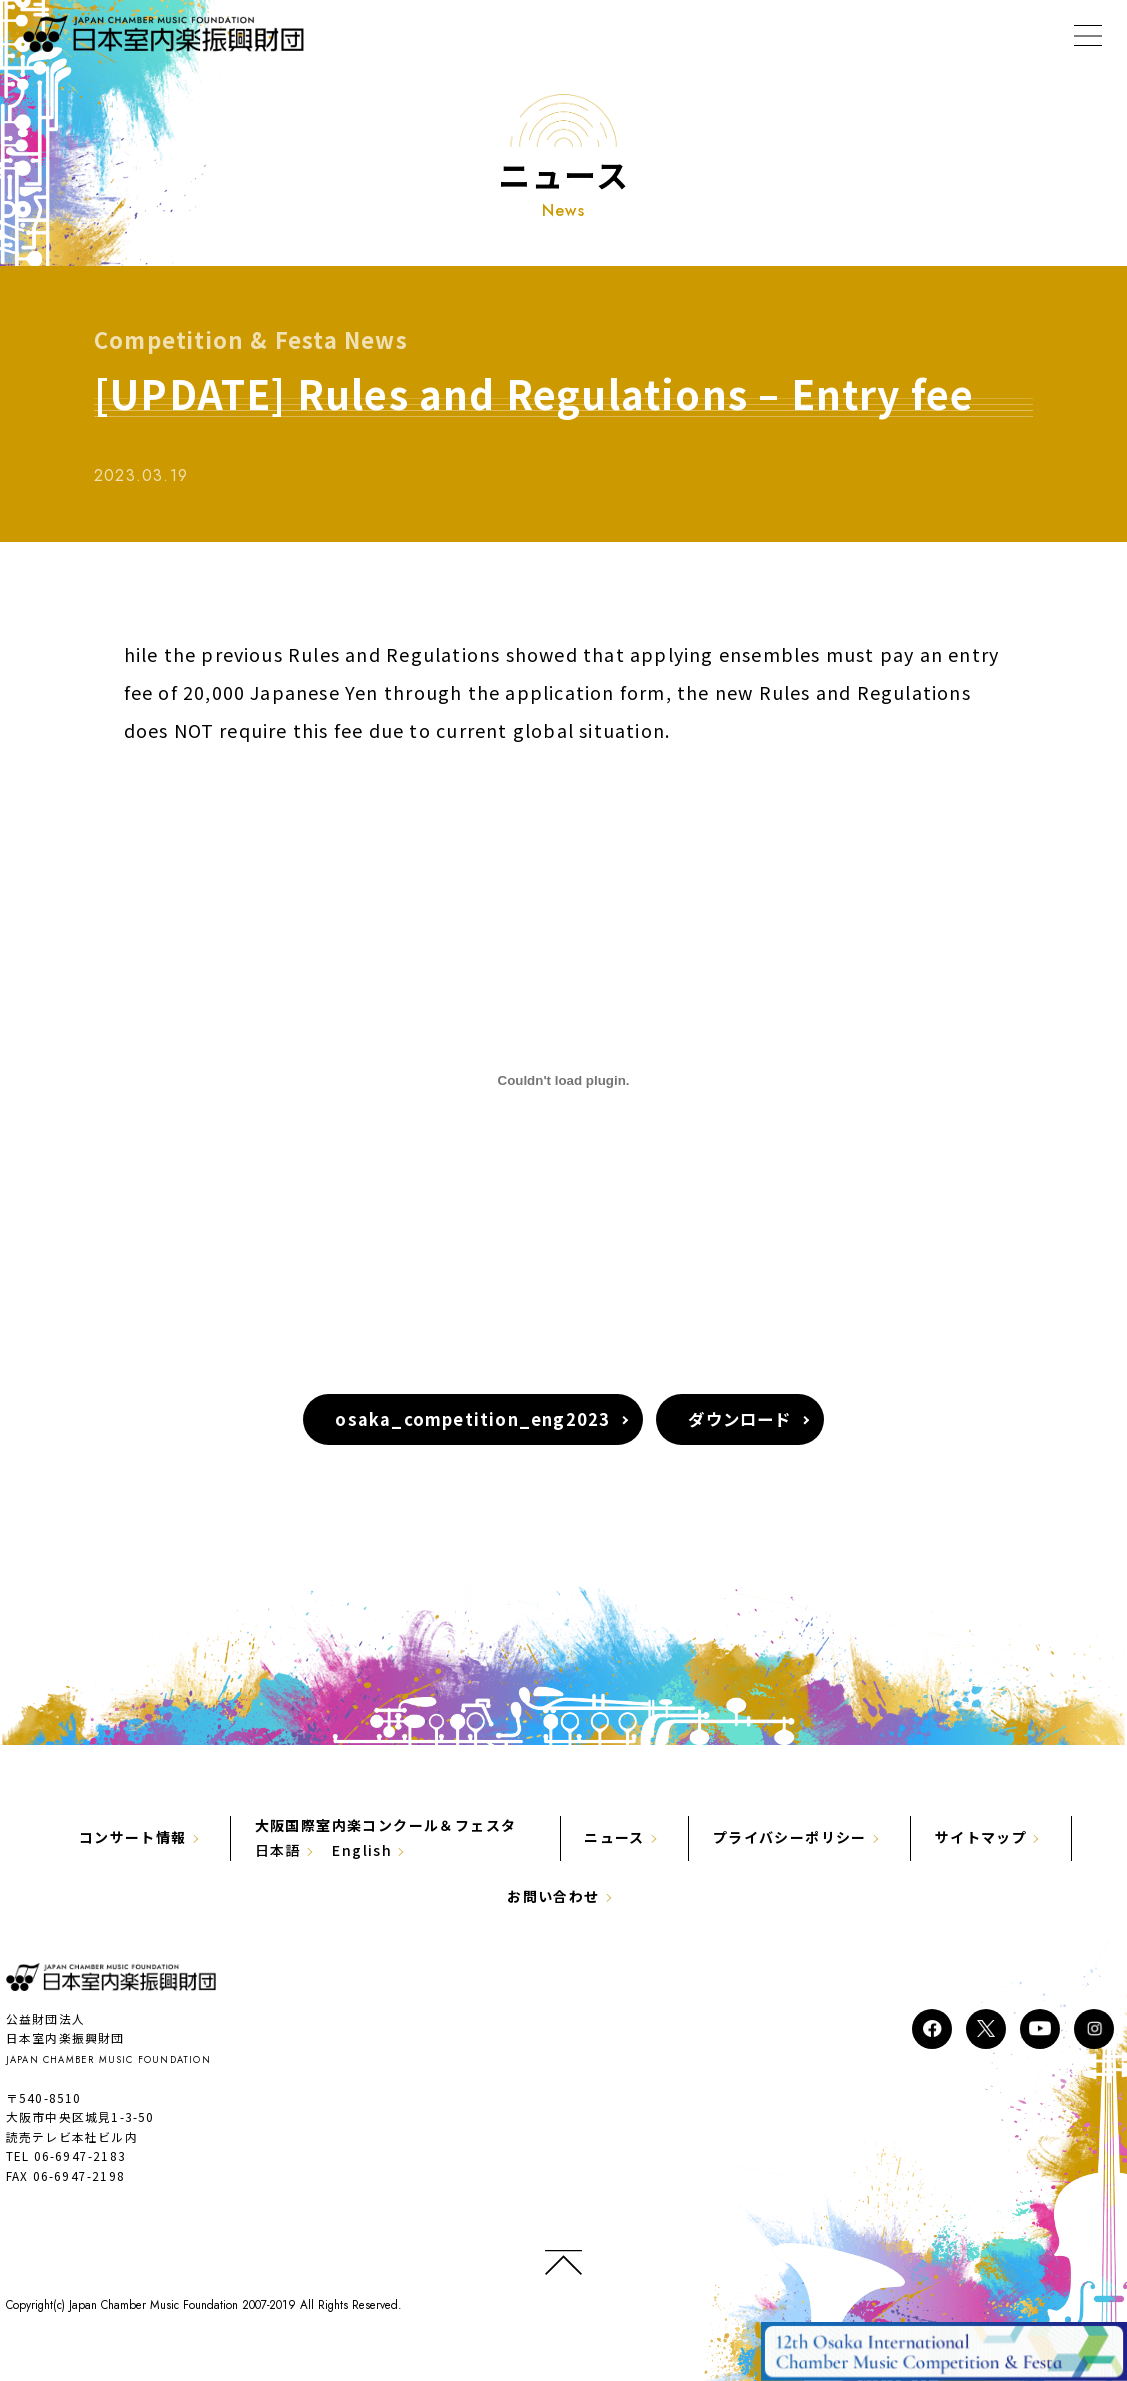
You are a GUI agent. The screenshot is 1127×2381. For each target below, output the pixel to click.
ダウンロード (739, 1419)
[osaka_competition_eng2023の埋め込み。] (564, 1080)
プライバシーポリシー (790, 1837)
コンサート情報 (133, 1837)
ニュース (614, 1837)
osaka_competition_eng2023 (472, 1419)
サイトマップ (981, 1837)
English (362, 1850)
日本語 (278, 1850)
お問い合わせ (553, 1896)
